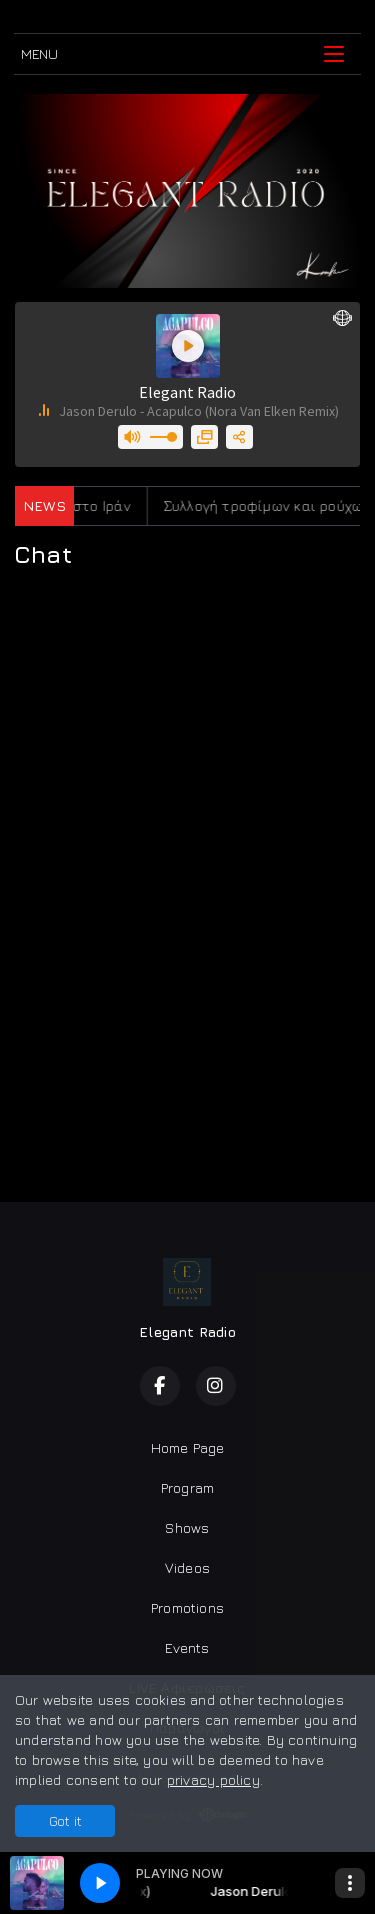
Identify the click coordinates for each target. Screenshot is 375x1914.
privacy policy (213, 1779)
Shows (187, 1527)
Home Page (188, 1447)
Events (187, 1647)
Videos (187, 1567)
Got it (65, 1820)
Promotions (187, 1607)
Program (187, 1487)
